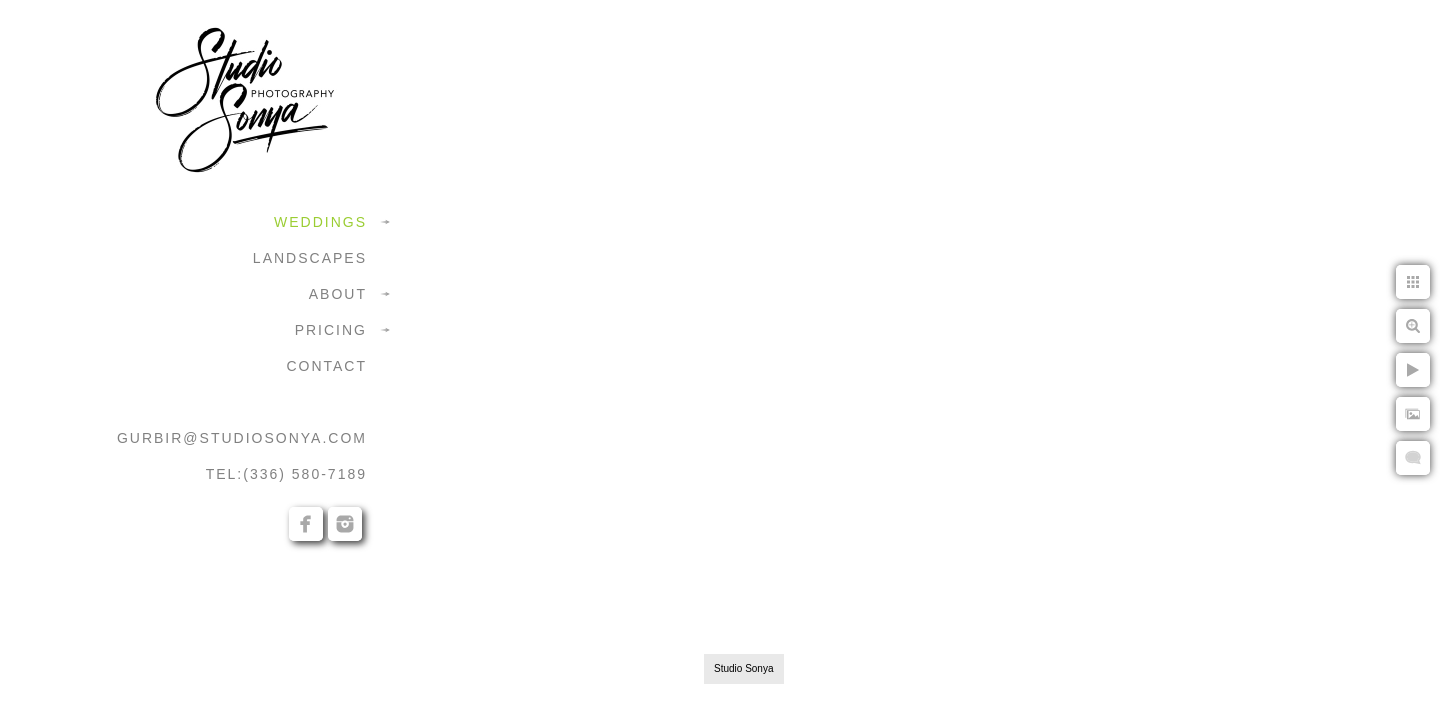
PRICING (331, 330)
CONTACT (326, 366)
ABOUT (338, 294)
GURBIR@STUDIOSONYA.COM (242, 438)
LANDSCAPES (310, 258)
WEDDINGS (320, 222)
